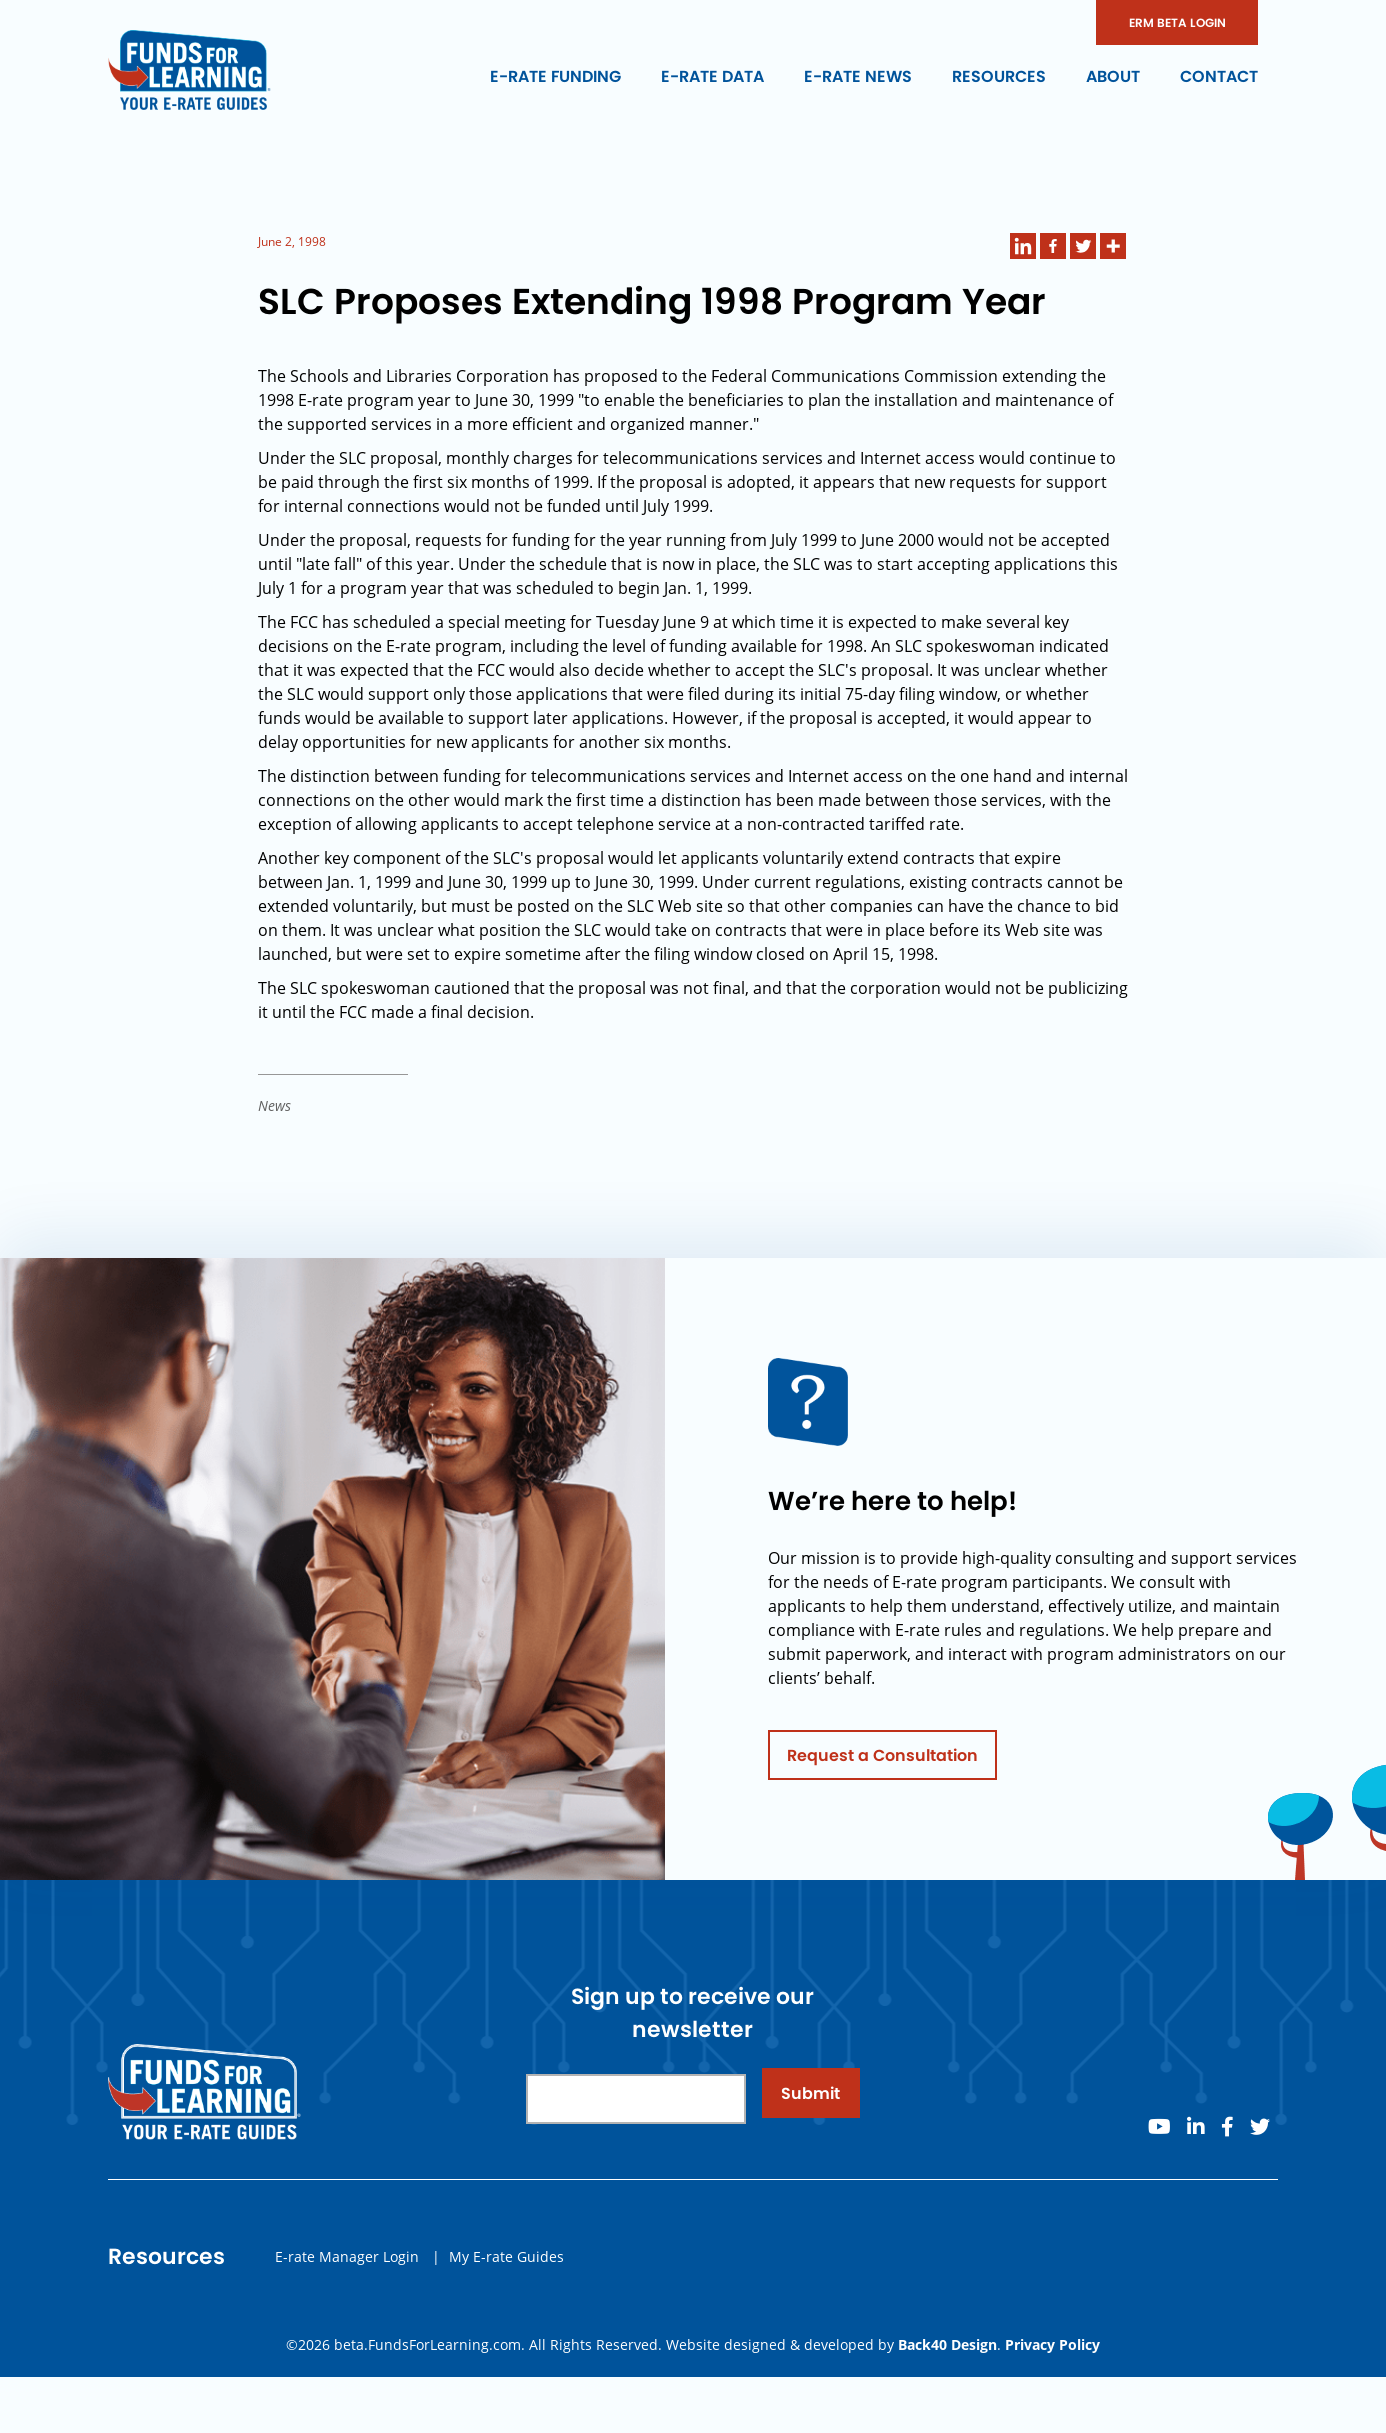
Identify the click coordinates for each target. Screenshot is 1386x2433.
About (1113, 76)
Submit (810, 2100)
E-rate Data (712, 76)
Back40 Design (947, 2344)
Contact (1219, 76)
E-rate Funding (555, 76)
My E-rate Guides (506, 2263)
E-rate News (858, 76)
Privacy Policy (1052, 2344)
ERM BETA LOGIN (1177, 22)
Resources (999, 76)
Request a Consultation (882, 1762)
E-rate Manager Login (347, 2263)
